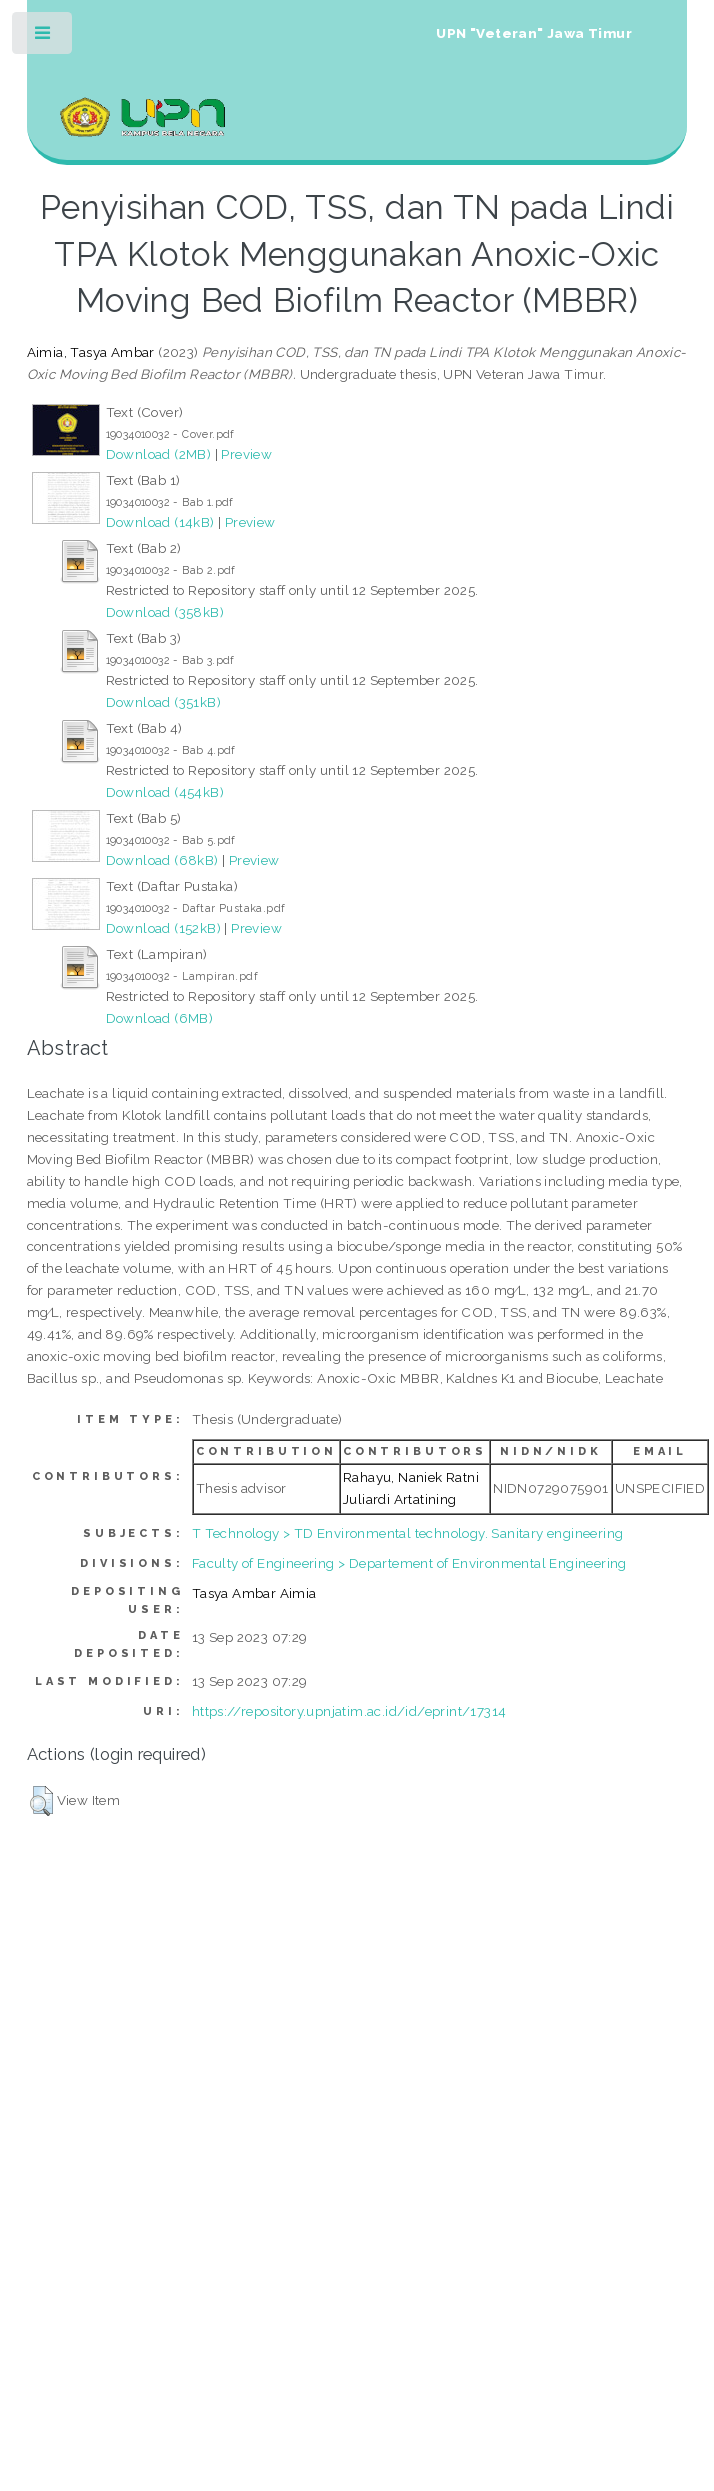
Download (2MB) (159, 454)
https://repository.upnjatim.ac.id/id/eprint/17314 (349, 1711)
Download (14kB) (160, 522)
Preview (246, 454)
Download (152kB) (163, 928)
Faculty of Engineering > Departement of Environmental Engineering (409, 1563)
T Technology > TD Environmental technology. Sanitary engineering (408, 1533)
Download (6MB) (160, 1018)
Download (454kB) (165, 792)
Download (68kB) (162, 860)
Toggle (43, 37)
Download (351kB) (163, 702)
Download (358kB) (165, 612)
